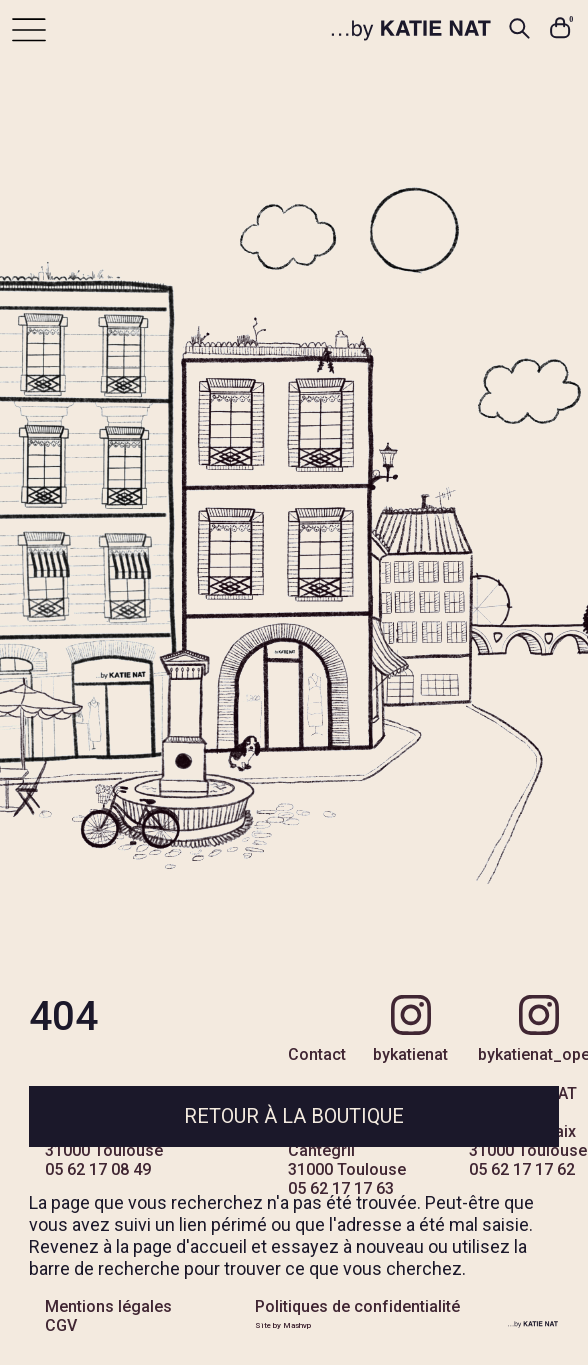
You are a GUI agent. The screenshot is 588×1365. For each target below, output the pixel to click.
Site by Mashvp (283, 1325)
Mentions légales (108, 1306)
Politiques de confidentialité (357, 1306)
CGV (61, 1325)
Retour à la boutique (294, 1116)
